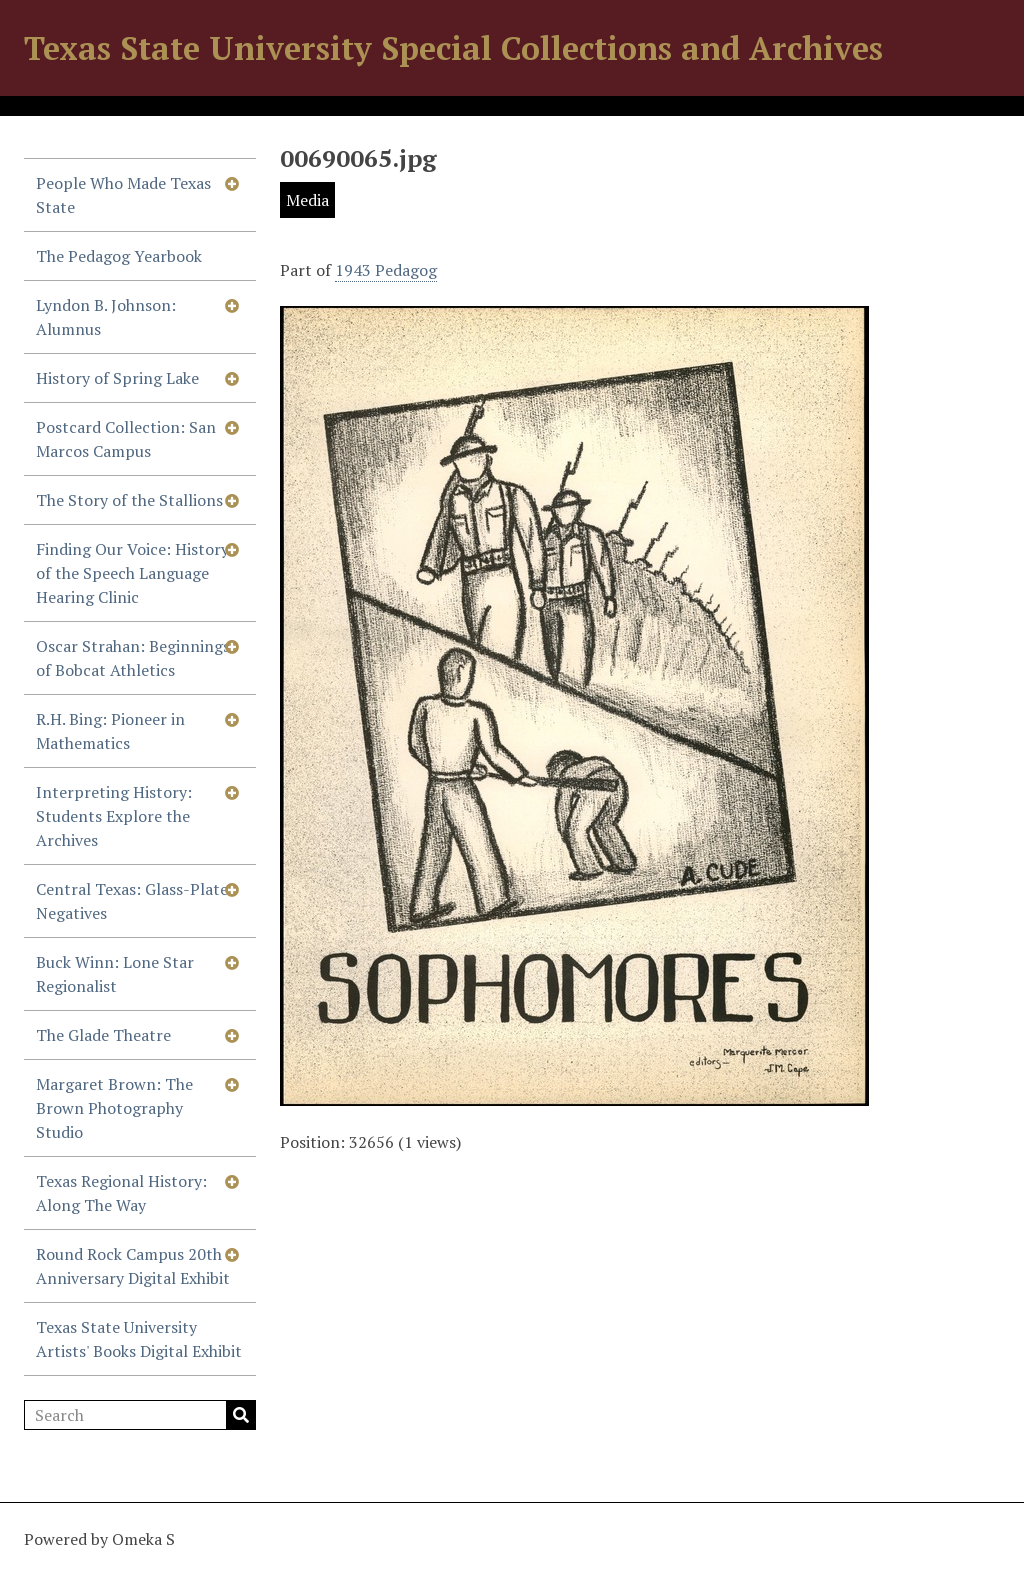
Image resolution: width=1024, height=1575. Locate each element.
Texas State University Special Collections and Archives (453, 48)
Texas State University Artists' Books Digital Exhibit (139, 1339)
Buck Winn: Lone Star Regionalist (115, 974)
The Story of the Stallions (129, 500)
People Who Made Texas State (123, 195)
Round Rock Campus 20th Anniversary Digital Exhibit (133, 1266)
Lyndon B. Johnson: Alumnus (106, 317)
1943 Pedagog (386, 270)
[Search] (140, 1415)
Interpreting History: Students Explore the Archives (114, 816)
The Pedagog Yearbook (119, 256)
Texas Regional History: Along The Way (121, 1193)
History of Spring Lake (117, 378)
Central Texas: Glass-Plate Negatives (132, 901)
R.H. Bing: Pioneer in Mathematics (110, 731)
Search (241, 1415)
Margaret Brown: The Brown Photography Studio (114, 1108)
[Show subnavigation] (232, 183)
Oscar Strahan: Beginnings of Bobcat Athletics (133, 658)
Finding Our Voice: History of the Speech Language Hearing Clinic (132, 573)
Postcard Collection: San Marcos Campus (126, 439)
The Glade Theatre (103, 1035)
